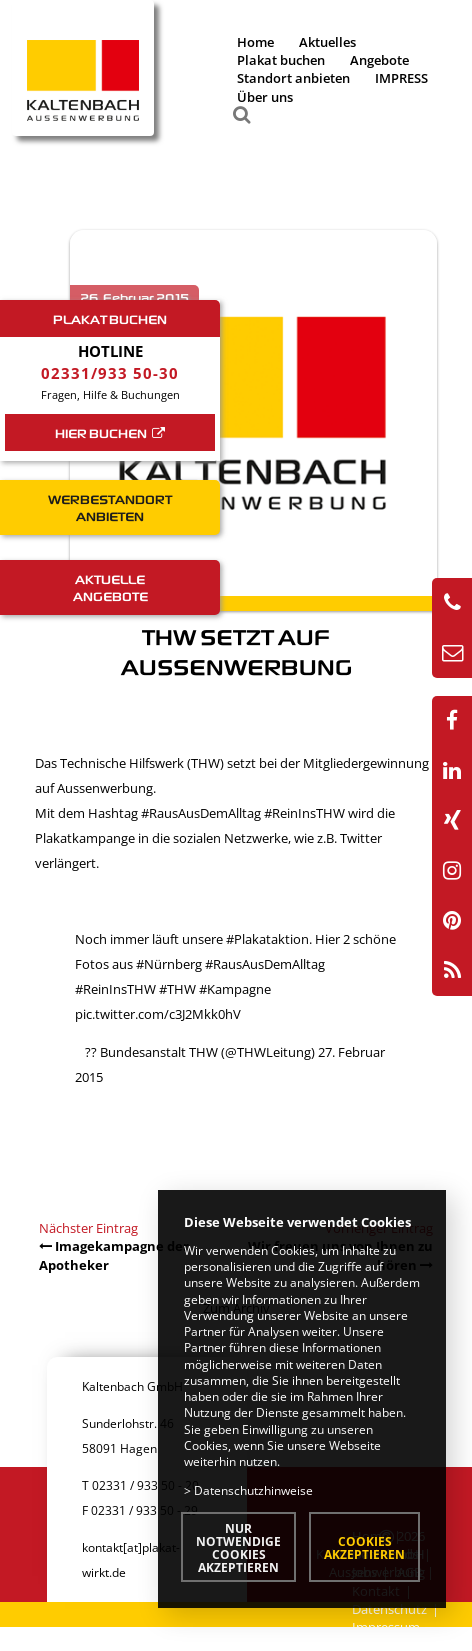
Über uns (265, 97)
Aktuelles (327, 42)
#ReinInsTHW (304, 813)
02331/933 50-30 (110, 373)
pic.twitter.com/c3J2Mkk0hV (158, 1014)
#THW (177, 989)
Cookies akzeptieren (364, 1547)
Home (255, 42)
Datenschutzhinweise (253, 1490)
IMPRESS (401, 78)
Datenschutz (389, 1609)
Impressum (386, 1627)
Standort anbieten (293, 78)
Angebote (379, 60)
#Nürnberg (169, 964)
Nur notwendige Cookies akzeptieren (238, 1547)
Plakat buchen (281, 60)
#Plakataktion (267, 939)
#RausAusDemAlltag (201, 813)
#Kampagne (235, 989)
